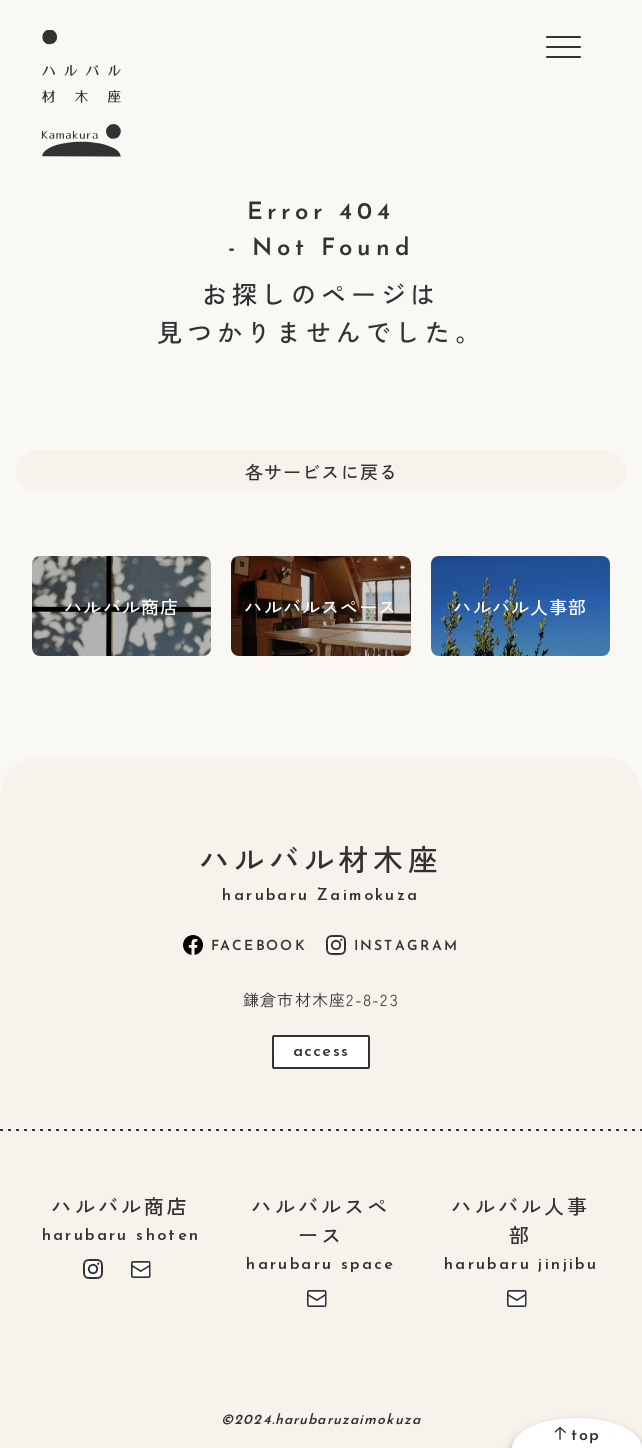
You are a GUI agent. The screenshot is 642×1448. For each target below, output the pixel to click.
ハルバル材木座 (321, 870)
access (321, 1052)
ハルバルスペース (321, 1232)
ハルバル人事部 (521, 1232)
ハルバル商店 (121, 1217)
